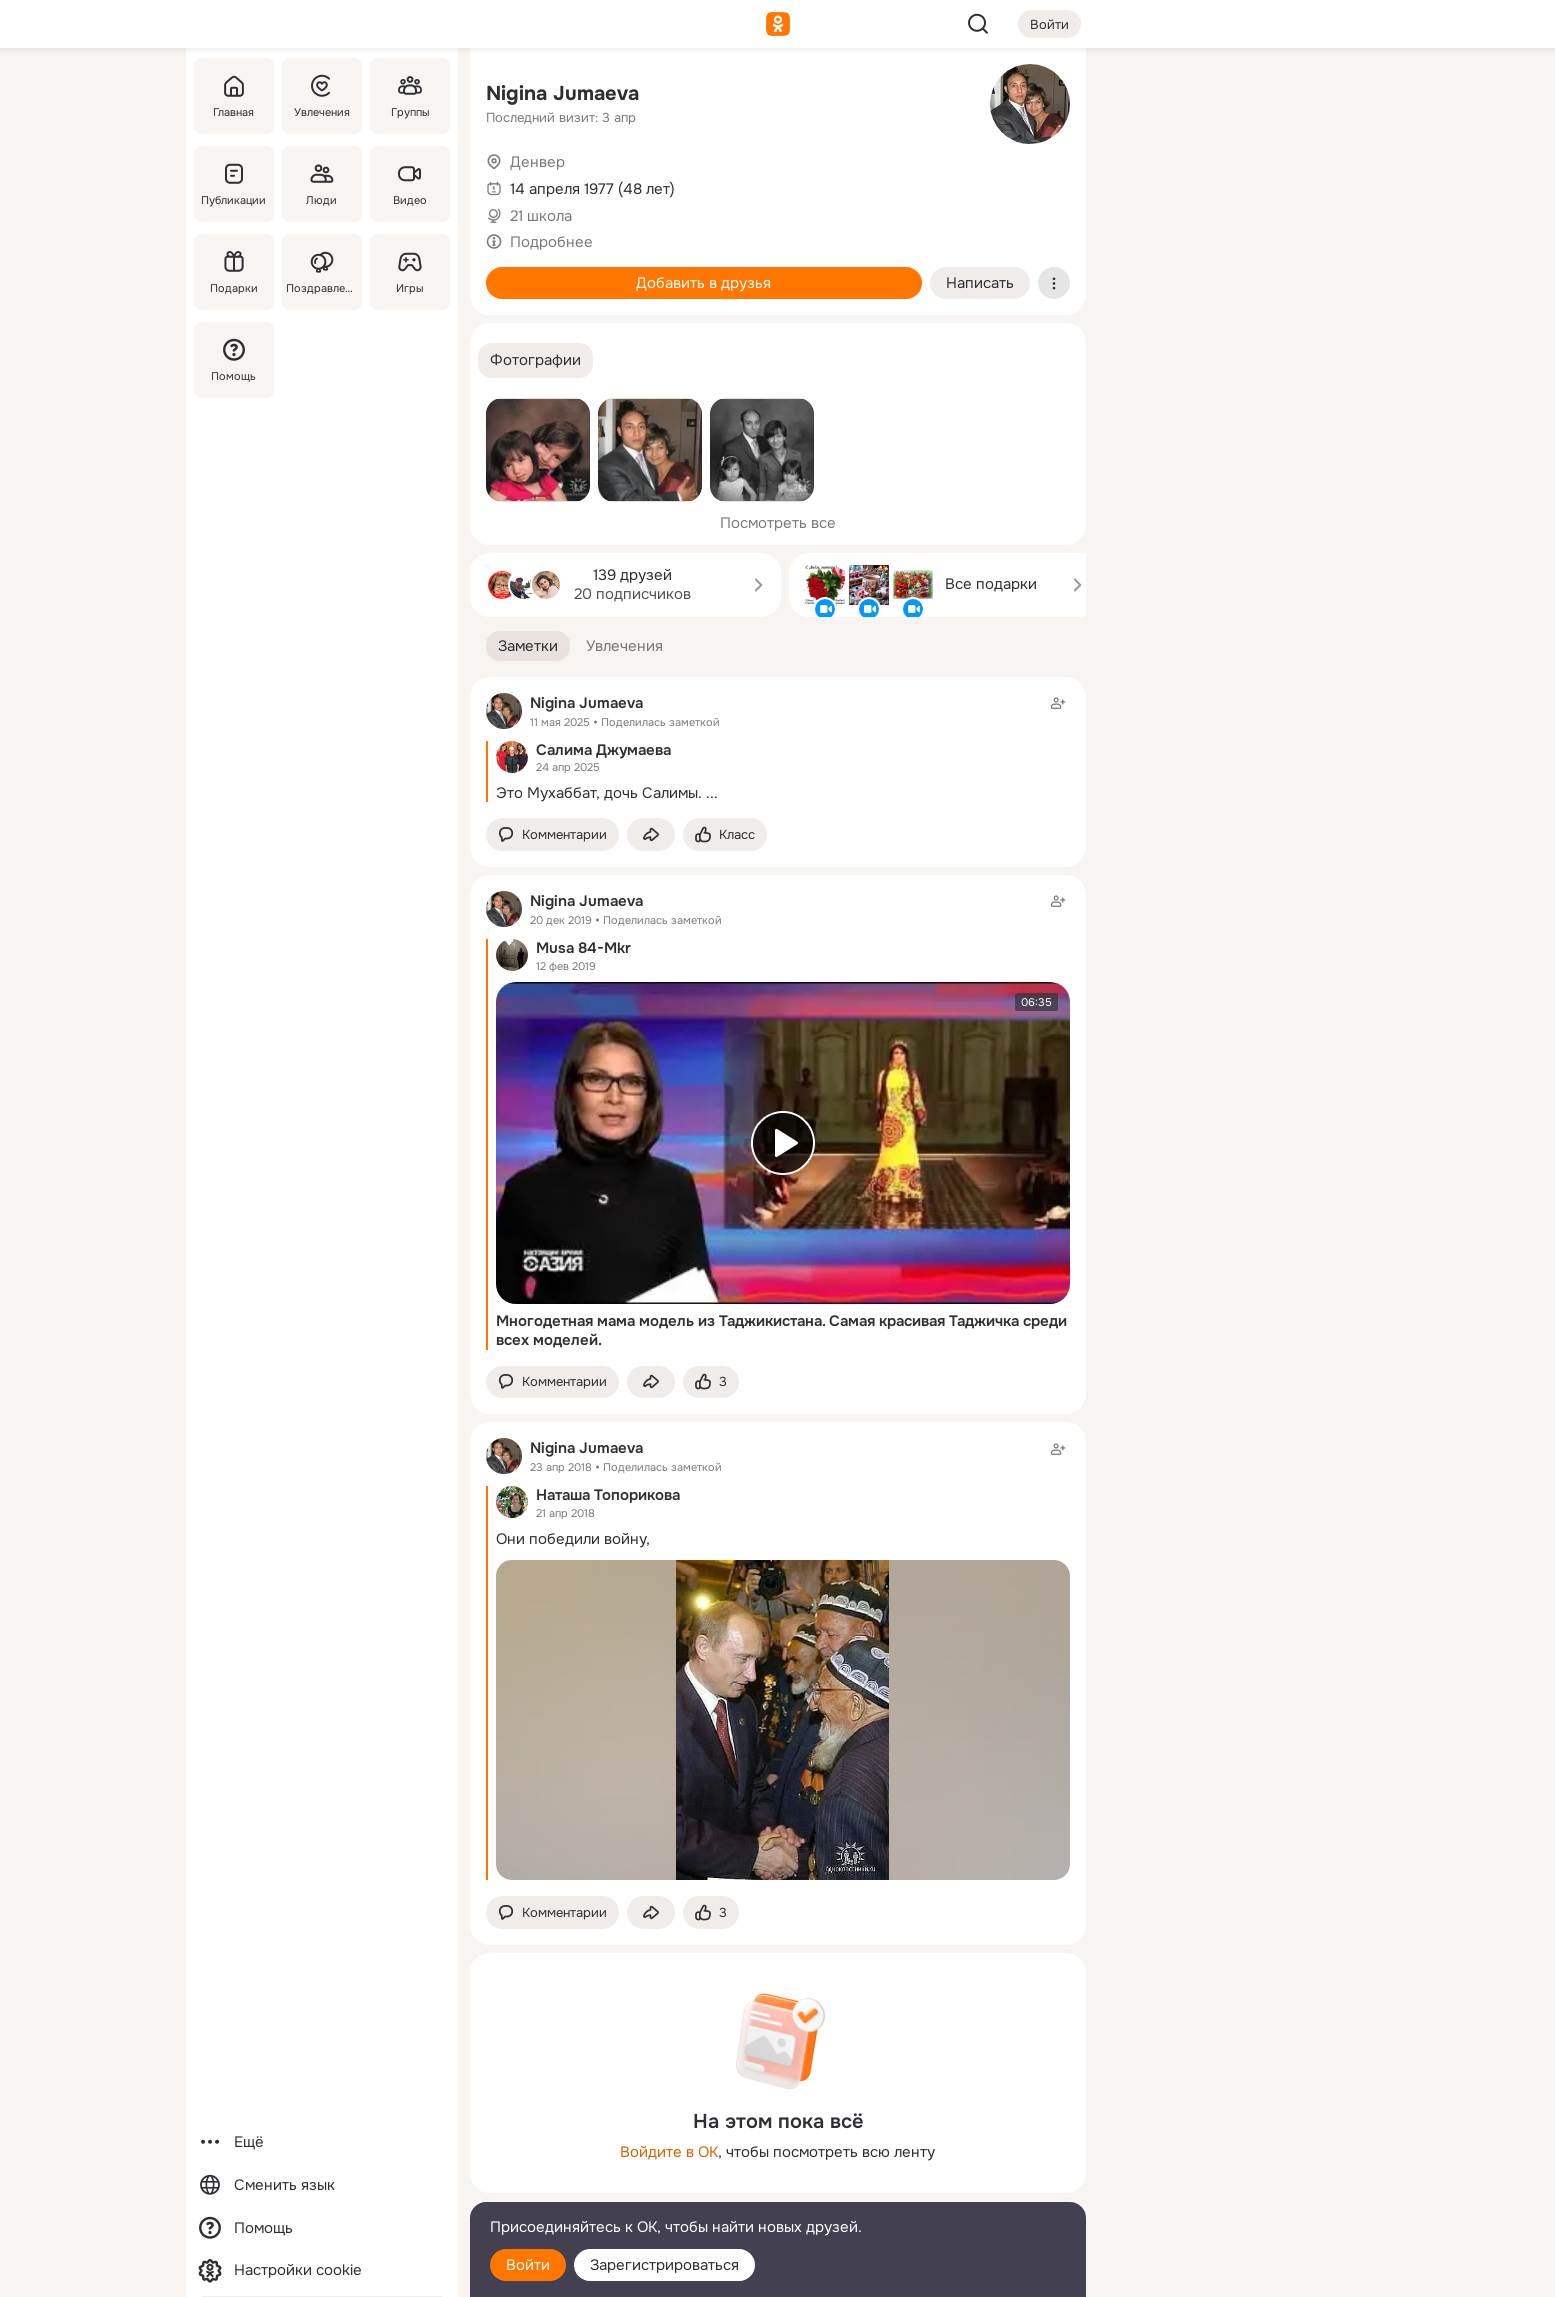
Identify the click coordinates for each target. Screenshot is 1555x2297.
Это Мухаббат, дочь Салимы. (599, 793)
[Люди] (321, 184)
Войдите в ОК (669, 2152)
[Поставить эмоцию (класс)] (725, 834)
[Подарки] (234, 272)
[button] (535, 360)
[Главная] (234, 96)
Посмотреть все (778, 523)
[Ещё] (322, 2142)
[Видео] (409, 184)
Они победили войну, (573, 1539)
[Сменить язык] (322, 2185)
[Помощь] (234, 360)
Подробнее (551, 242)
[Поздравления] (321, 272)
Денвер (537, 162)
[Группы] (409, 96)
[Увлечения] (321, 96)
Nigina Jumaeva (562, 93)
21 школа (541, 216)
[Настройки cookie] (322, 2270)
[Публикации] (234, 184)
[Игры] (409, 272)
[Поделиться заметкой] (651, 834)
